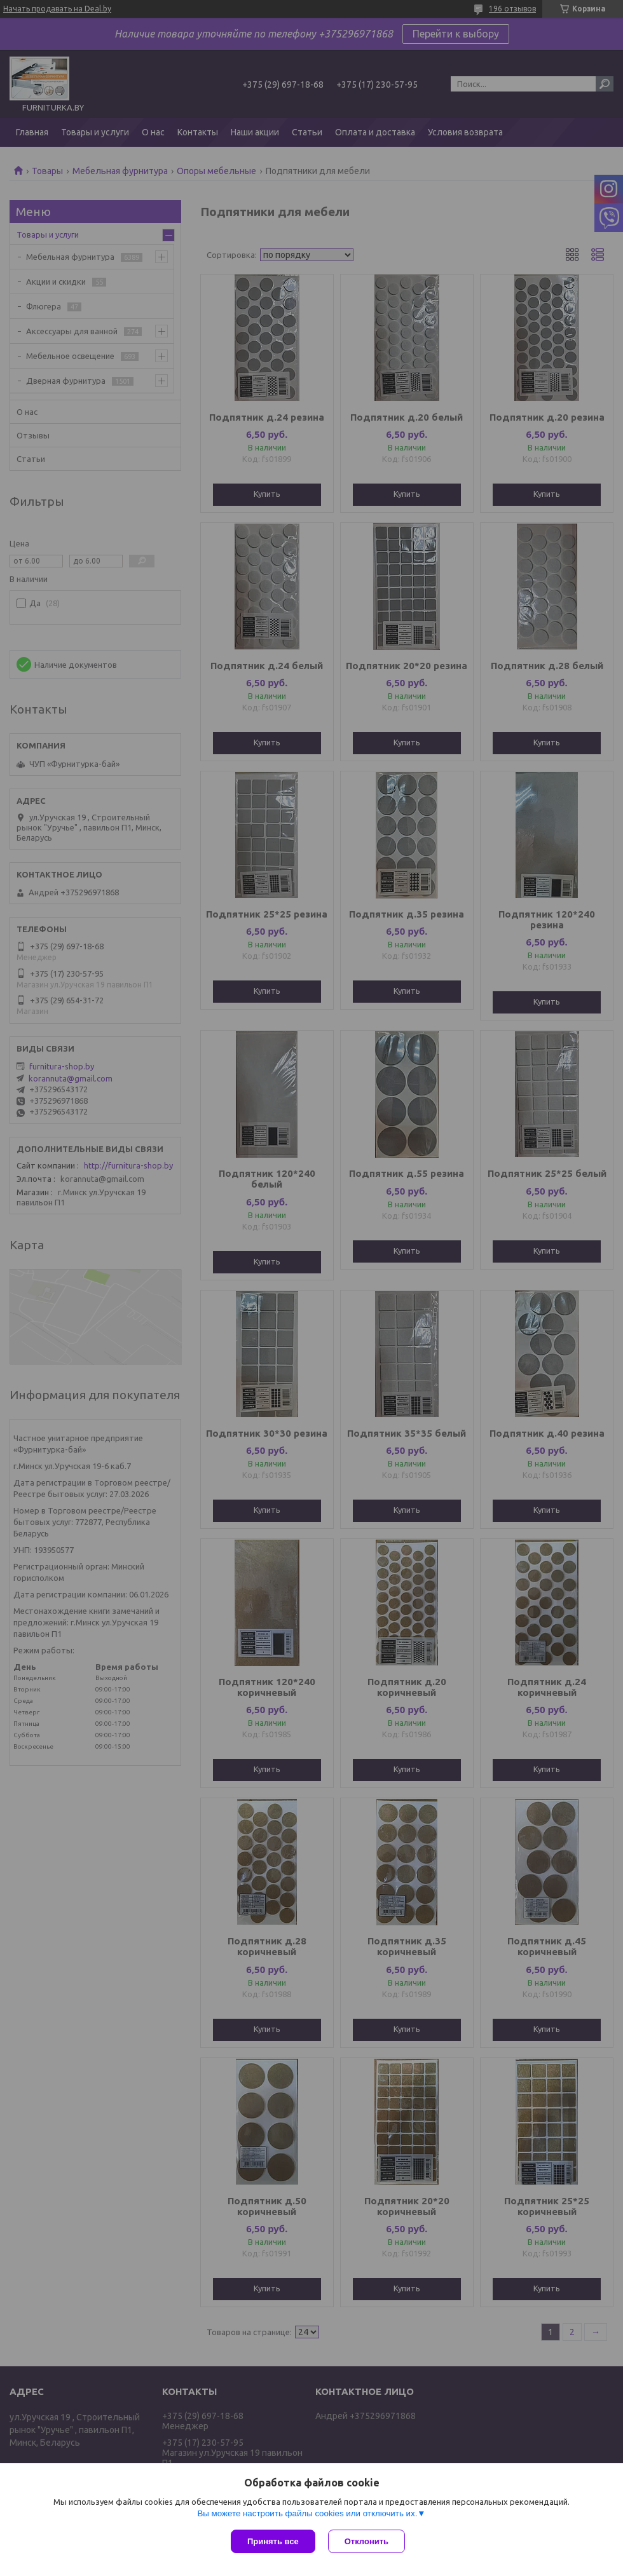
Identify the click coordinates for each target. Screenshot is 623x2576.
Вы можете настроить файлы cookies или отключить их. (307, 2513)
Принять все (273, 2541)
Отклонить (366, 2541)
